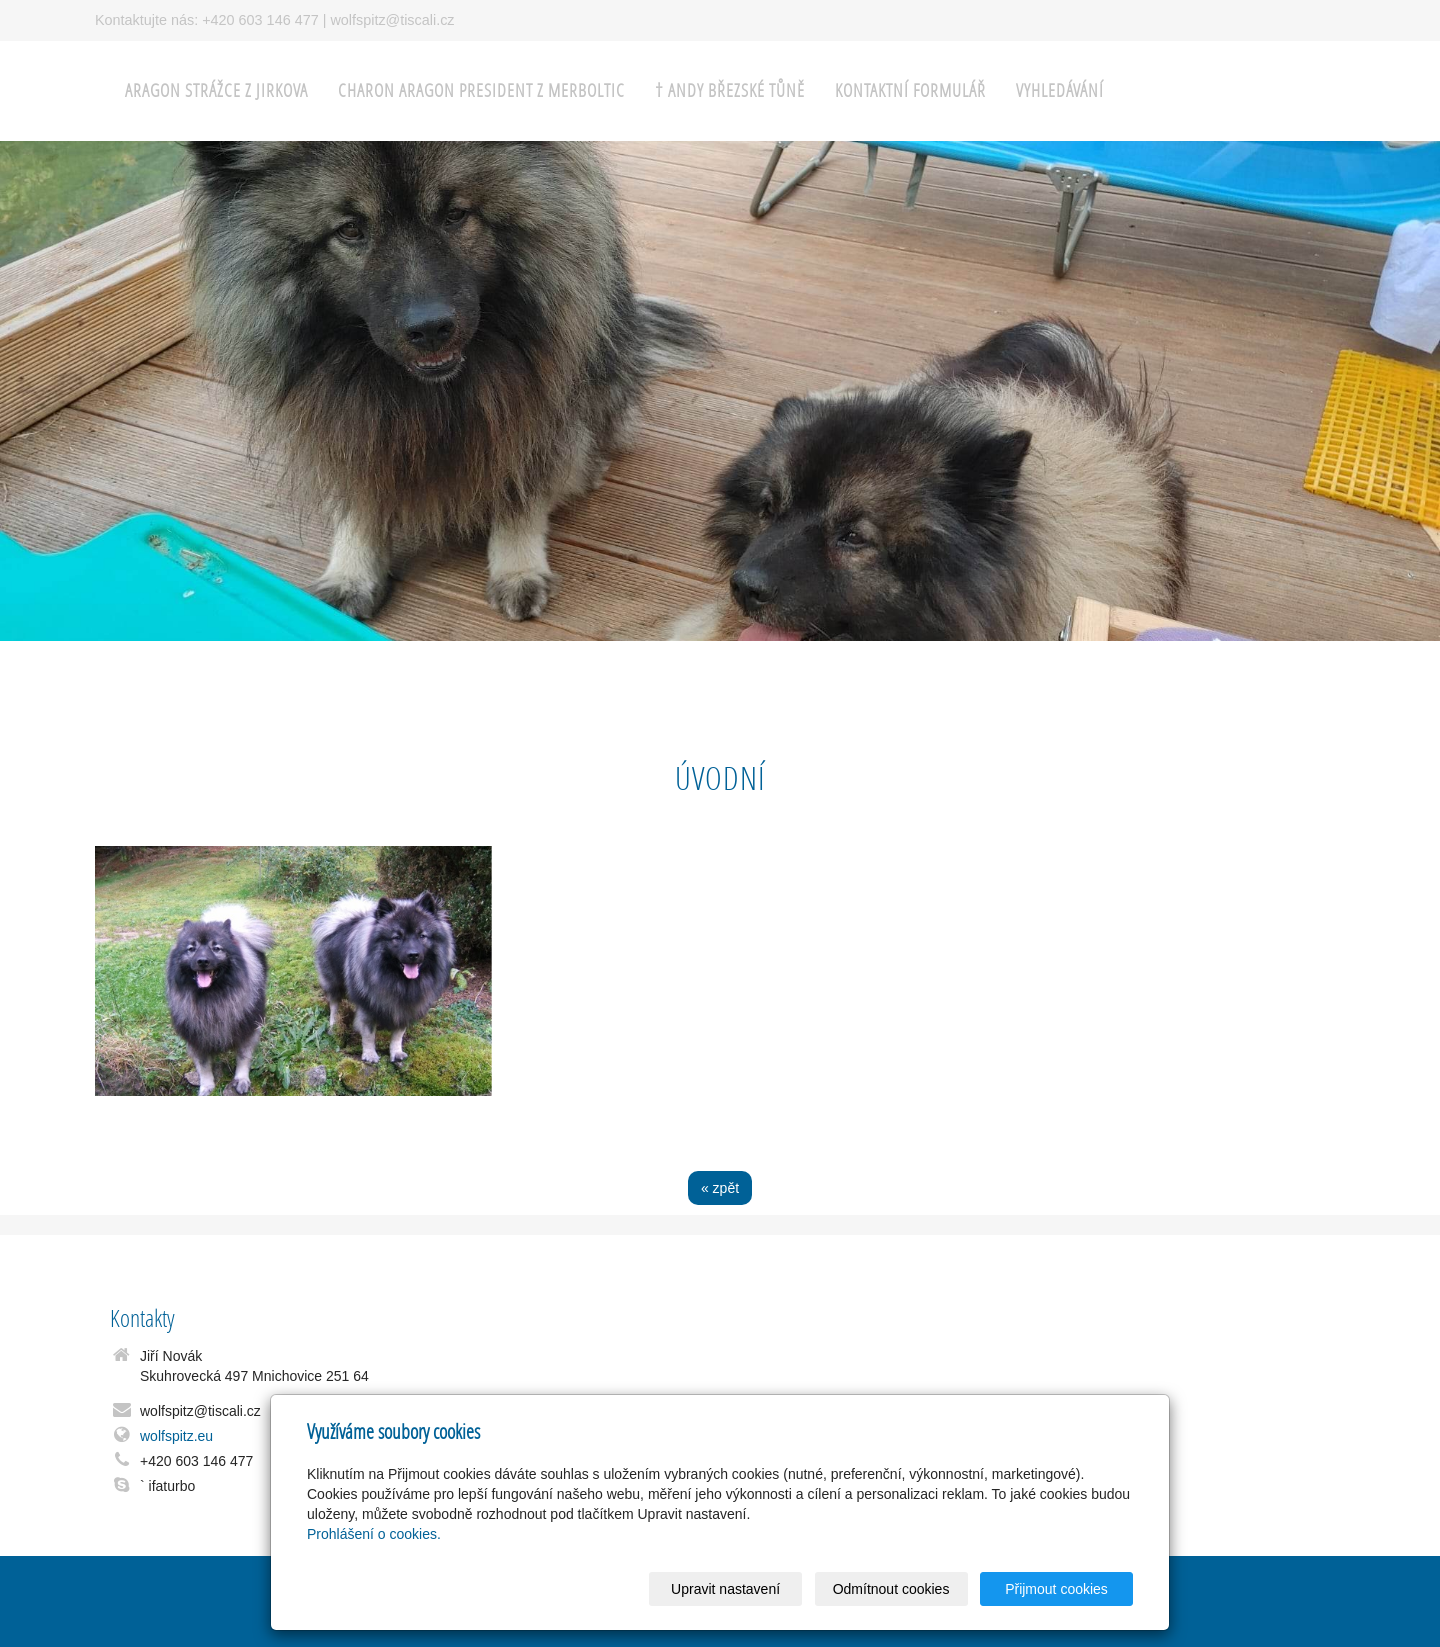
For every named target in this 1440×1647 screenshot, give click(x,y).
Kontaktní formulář (910, 90)
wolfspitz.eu (176, 1436)
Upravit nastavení (725, 1589)
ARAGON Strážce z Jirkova (216, 90)
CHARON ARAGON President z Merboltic (481, 90)
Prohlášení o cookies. (374, 1534)
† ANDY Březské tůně (730, 90)
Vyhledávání (1060, 90)
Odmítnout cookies (891, 1589)
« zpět (720, 1188)
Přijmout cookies (1056, 1589)
